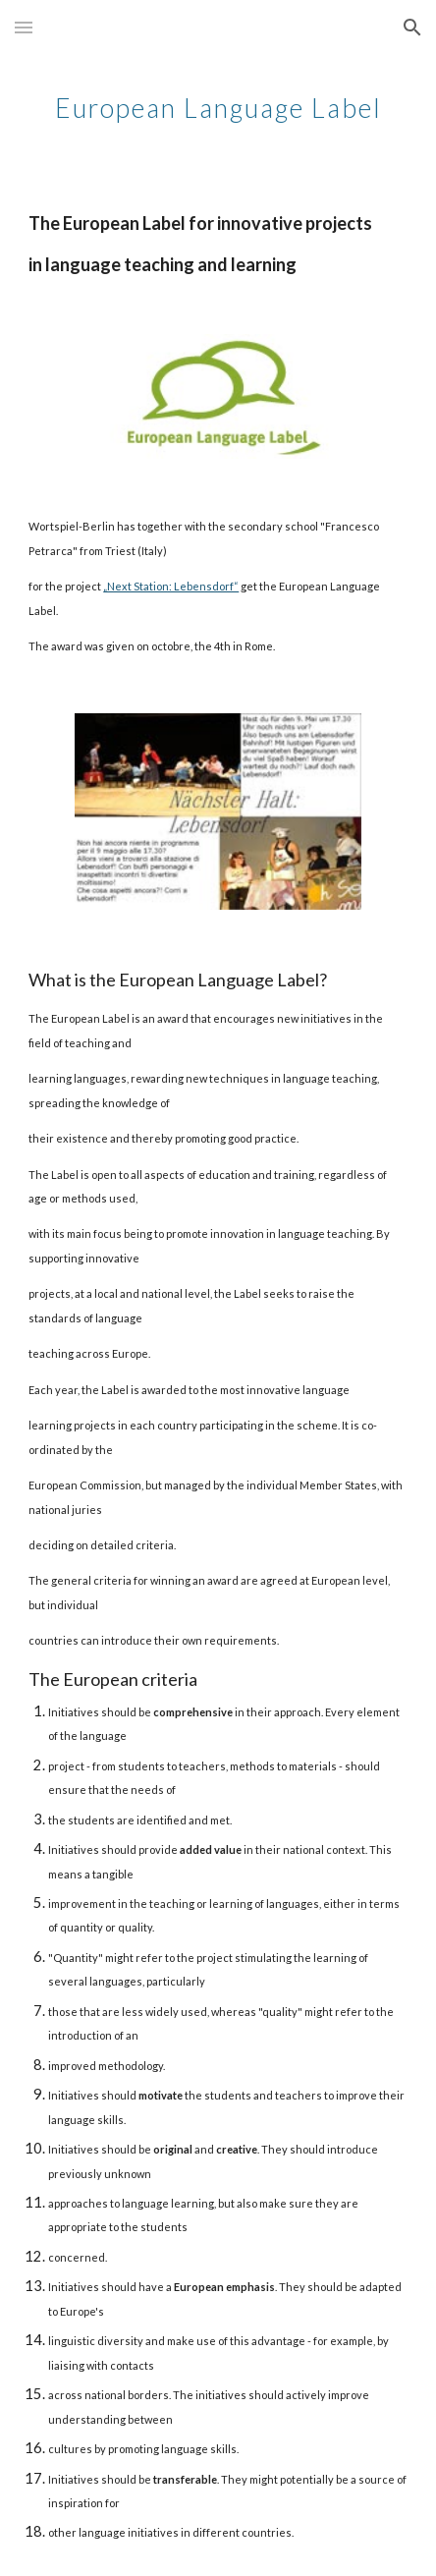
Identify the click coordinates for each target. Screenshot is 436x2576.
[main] (217, 103)
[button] (23, 27)
